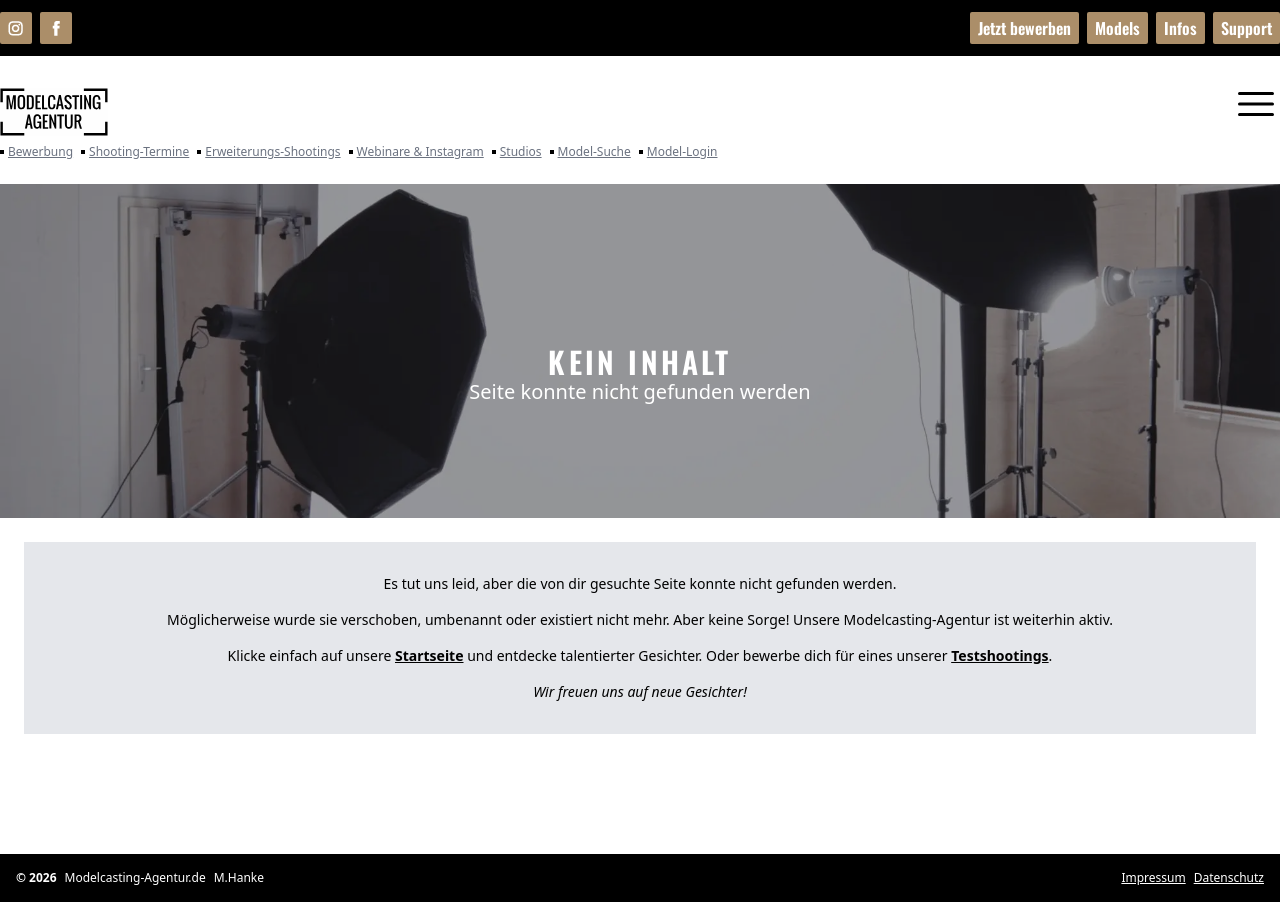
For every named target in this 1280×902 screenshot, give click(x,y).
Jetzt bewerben (1024, 28)
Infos (1180, 28)
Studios (517, 152)
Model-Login (678, 152)
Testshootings (999, 655)
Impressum (1153, 878)
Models (1117, 28)
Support (1246, 28)
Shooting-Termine (135, 152)
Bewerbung (36, 152)
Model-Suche (590, 152)
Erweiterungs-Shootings (268, 152)
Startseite (429, 655)
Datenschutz (1229, 878)
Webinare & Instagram (416, 152)
